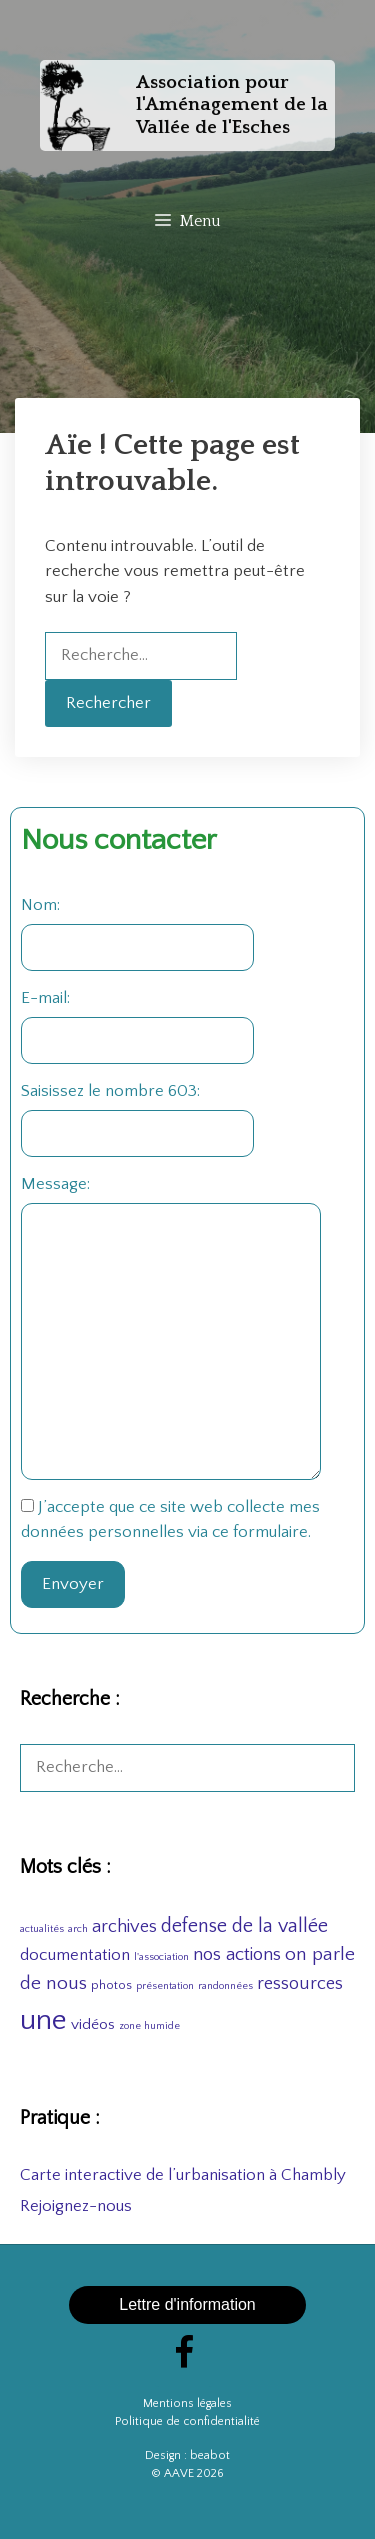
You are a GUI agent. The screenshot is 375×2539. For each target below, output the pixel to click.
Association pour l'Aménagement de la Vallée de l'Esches (232, 105)
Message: (55, 1184)
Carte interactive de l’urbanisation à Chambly (183, 2175)
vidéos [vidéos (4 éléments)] (93, 2024)
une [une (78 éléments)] (43, 2020)
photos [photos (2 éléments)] (111, 1985)
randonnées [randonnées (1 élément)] (225, 1986)
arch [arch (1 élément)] (78, 1929)
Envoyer (73, 1584)
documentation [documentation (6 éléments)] (75, 1955)
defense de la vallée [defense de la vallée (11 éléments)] (244, 1926)
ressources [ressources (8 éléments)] (300, 1984)
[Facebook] (184, 2355)
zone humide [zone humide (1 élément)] (149, 2026)
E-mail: (45, 998)
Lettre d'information (187, 2304)
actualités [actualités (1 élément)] (42, 1929)
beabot (210, 2455)
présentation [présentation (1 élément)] (165, 1986)
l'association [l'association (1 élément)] (161, 1957)
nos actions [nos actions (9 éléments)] (237, 1954)
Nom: (40, 905)
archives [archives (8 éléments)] (124, 1927)
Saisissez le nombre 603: (110, 1091)
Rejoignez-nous (76, 2206)
